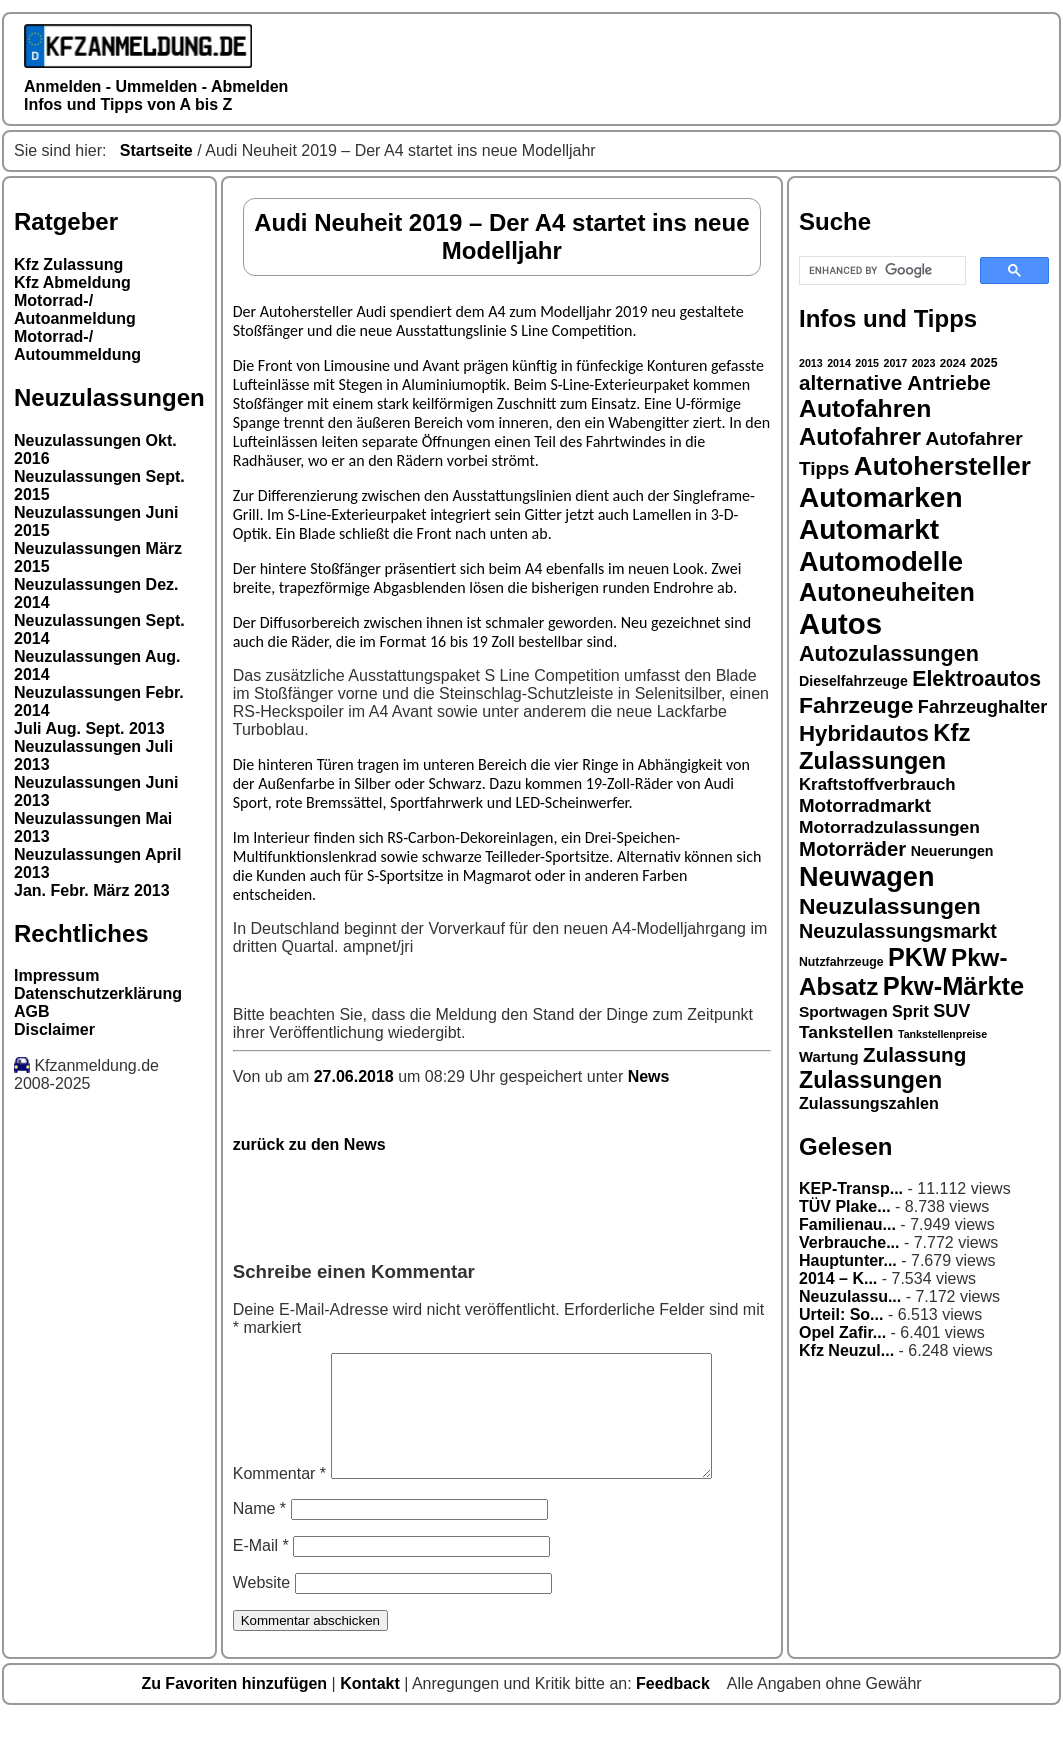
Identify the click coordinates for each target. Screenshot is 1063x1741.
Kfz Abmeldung (72, 282)
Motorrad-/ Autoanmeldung (75, 309)
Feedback (675, 1707)
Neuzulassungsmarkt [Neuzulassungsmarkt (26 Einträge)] (898, 931)
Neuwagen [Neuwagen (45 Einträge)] (866, 876)
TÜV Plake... (845, 1206)
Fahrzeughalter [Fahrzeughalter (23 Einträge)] (982, 707)
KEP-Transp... (851, 1188)
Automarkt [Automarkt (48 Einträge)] (869, 529)
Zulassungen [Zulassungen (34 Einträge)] (870, 1080)
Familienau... (847, 1224)
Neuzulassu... (850, 1296)
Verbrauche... (849, 1242)
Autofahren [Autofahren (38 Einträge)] (865, 408)
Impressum (56, 975)
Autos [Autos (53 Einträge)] (840, 623)
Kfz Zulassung (68, 264)
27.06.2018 (356, 1076)
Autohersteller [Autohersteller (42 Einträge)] (942, 466)
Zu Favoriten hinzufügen (236, 1707)
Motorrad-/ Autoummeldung (77, 345)
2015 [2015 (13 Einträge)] (867, 363)
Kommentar (279, 1497)
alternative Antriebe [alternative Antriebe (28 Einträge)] (895, 382)
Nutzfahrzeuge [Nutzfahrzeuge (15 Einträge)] (841, 962)
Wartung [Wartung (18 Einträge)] (829, 1057)
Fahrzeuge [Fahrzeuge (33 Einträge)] (856, 705)
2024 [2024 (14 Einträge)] (953, 362)
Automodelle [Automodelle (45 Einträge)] (881, 561)
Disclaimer (54, 1029)
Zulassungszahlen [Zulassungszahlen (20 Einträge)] (869, 1103)
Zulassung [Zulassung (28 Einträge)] (914, 1054)
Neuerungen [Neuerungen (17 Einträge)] (952, 851)
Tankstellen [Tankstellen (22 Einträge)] (846, 1032)
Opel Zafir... (842, 1332)
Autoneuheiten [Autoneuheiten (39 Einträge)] (887, 592)
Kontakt (372, 1707)
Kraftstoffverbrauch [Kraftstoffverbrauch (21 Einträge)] (877, 784)
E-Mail (261, 1569)
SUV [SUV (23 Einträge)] (951, 1011)
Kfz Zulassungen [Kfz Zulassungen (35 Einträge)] (884, 746)
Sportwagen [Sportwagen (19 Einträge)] (843, 1011)
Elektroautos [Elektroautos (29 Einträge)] (976, 679)
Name (259, 1532)
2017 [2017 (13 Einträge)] (896, 363)
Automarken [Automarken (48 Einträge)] (881, 497)
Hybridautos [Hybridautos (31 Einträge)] (864, 733)
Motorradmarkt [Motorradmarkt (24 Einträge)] (865, 805)
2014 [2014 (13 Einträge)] (839, 363)
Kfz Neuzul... (846, 1350)
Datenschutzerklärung (98, 993)
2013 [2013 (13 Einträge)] (811, 363)
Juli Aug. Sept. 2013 (89, 728)
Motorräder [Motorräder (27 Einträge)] (852, 849)
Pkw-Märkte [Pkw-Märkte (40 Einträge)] (954, 986)
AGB (32, 1011)
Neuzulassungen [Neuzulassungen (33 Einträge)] (890, 906)
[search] (880, 271)
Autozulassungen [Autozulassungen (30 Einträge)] (889, 653)
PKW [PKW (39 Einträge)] (917, 957)
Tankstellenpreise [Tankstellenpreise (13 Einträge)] (942, 1034)
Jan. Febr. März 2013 (92, 890)
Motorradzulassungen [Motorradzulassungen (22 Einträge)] (889, 827)
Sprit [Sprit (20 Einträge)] (910, 1011)
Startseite (156, 150)
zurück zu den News (309, 1144)
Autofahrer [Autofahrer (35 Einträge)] (860, 436)
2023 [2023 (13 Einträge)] (924, 363)
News (649, 1076)
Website (262, 1606)
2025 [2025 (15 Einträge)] (983, 363)
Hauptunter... (848, 1260)
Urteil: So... (841, 1314)
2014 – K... (838, 1278)
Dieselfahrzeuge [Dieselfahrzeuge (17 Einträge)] (853, 681)
